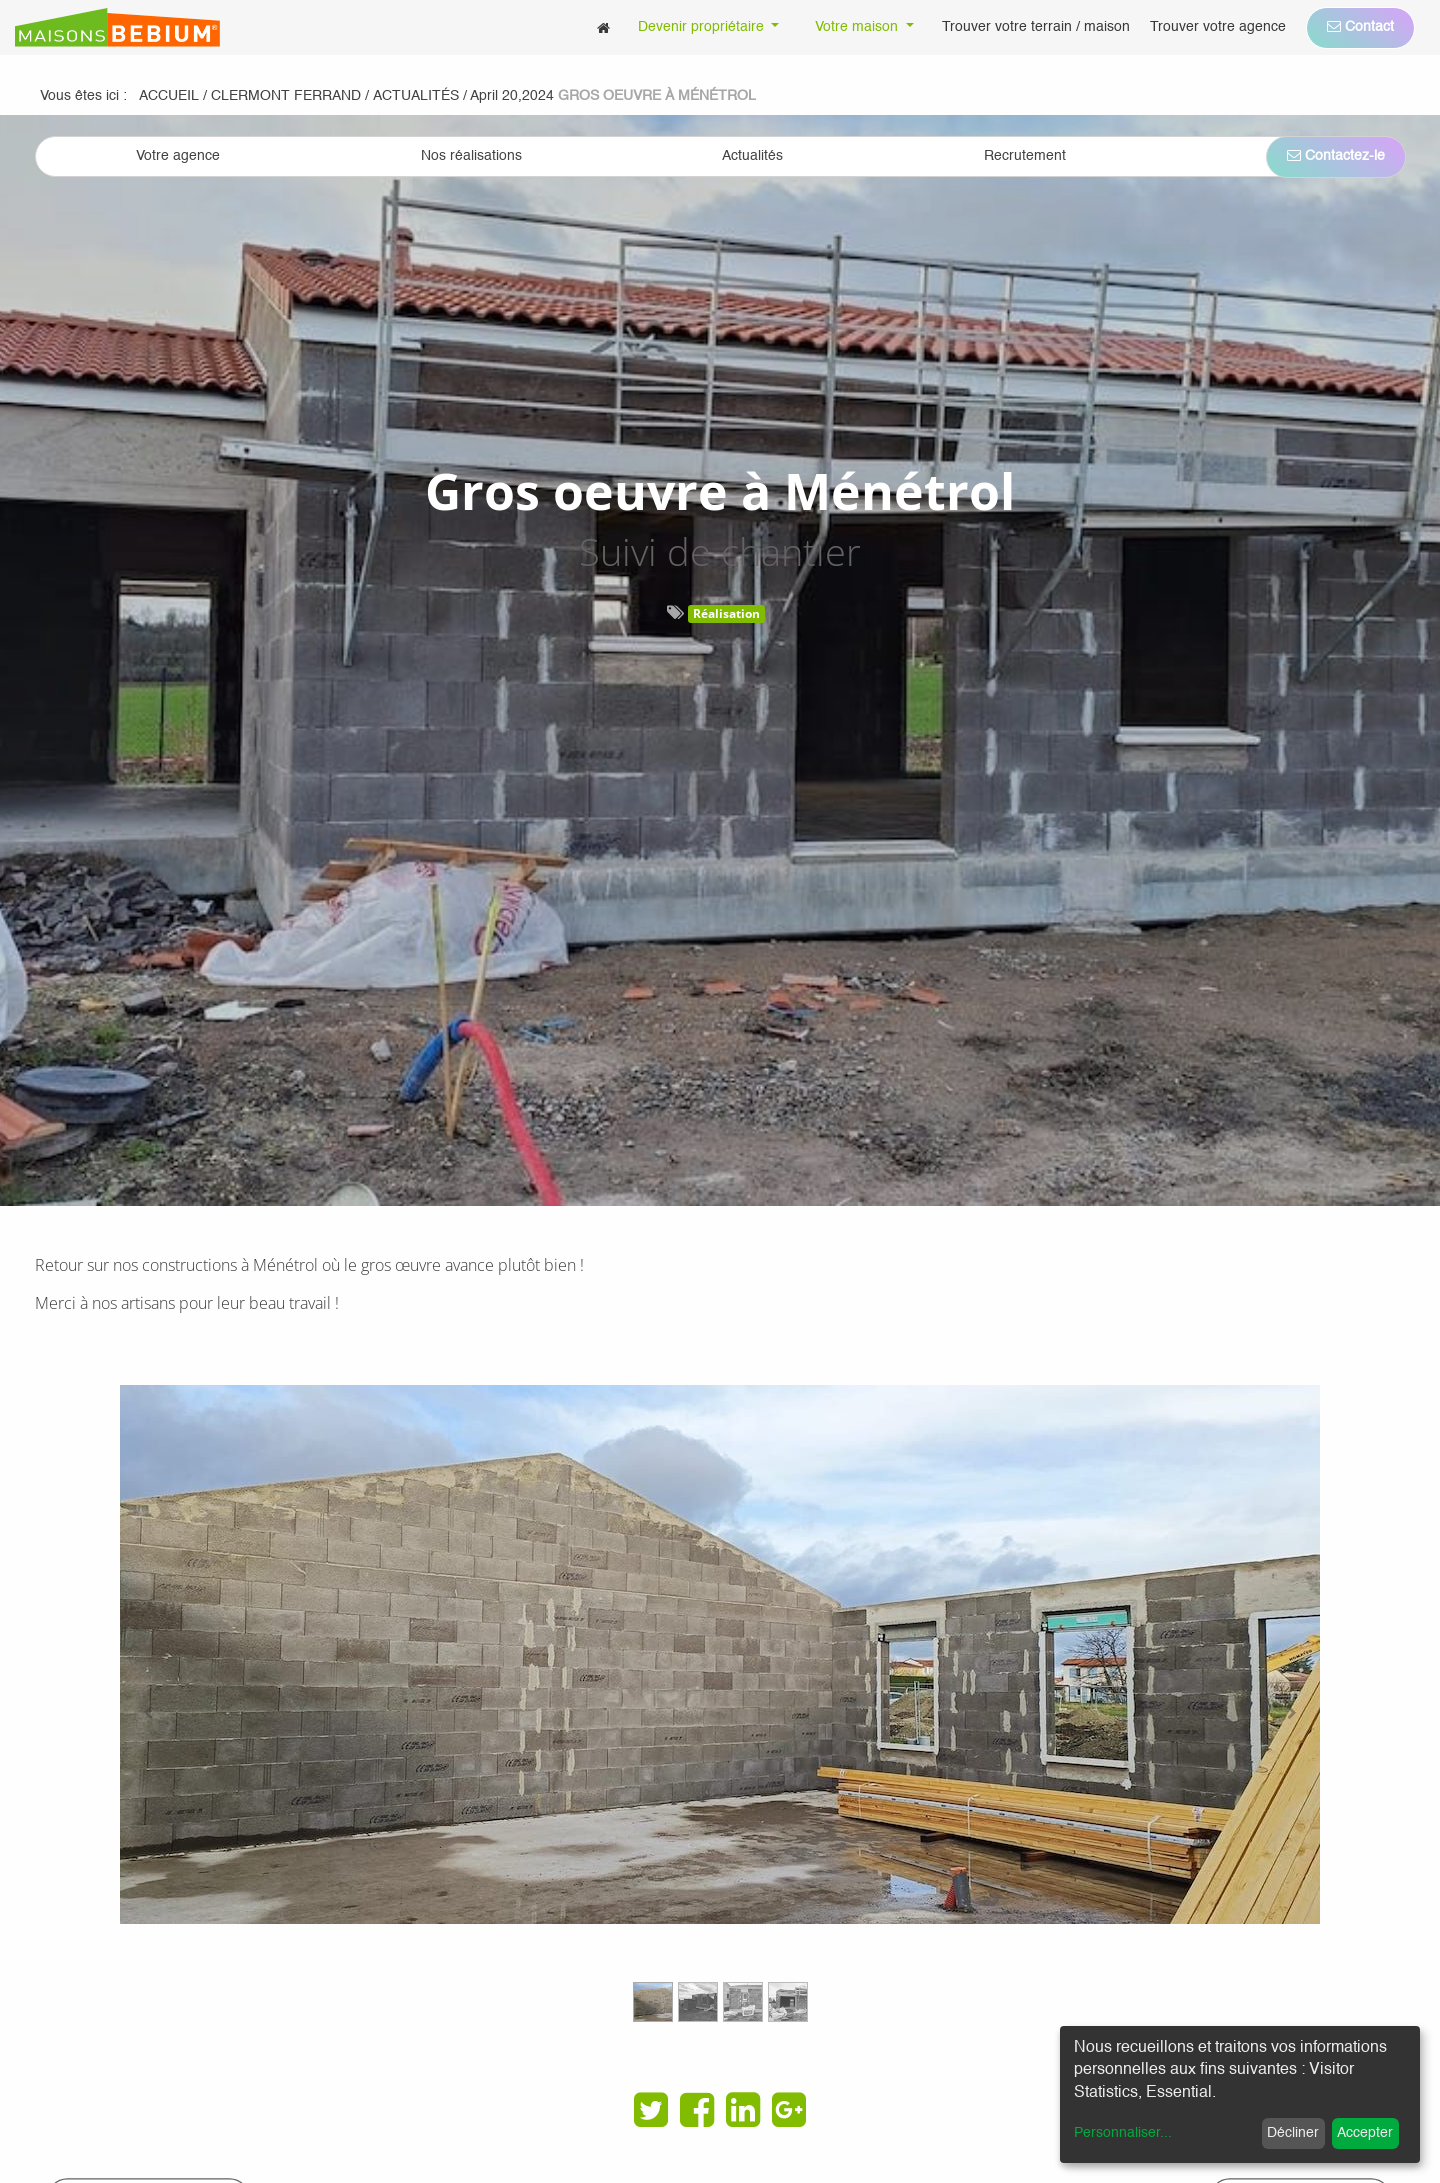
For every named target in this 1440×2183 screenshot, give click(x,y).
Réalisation (726, 613)
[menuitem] (603, 27)
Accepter (1365, 2133)
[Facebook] (697, 2110)
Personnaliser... (1123, 2133)
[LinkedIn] (743, 2110)
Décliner (1293, 2133)
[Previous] (148, 1712)
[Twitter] (651, 2110)
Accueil (169, 96)
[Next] (1292, 1712)
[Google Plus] (789, 2110)
